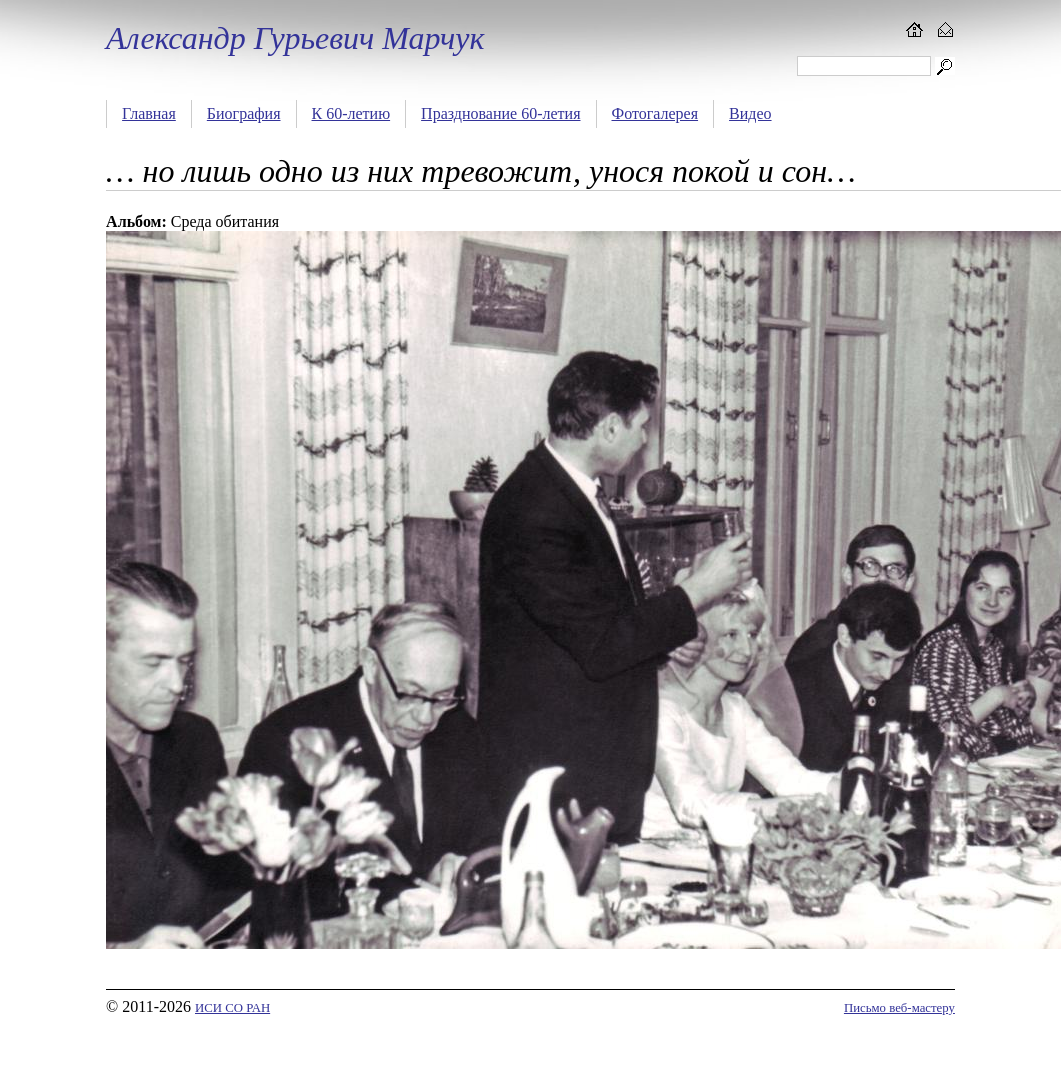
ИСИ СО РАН (232, 1008)
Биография (244, 113)
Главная (149, 113)
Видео (750, 113)
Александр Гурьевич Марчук (295, 38)
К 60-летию (351, 113)
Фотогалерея (655, 113)
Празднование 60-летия (500, 113)
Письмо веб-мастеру (899, 1008)
